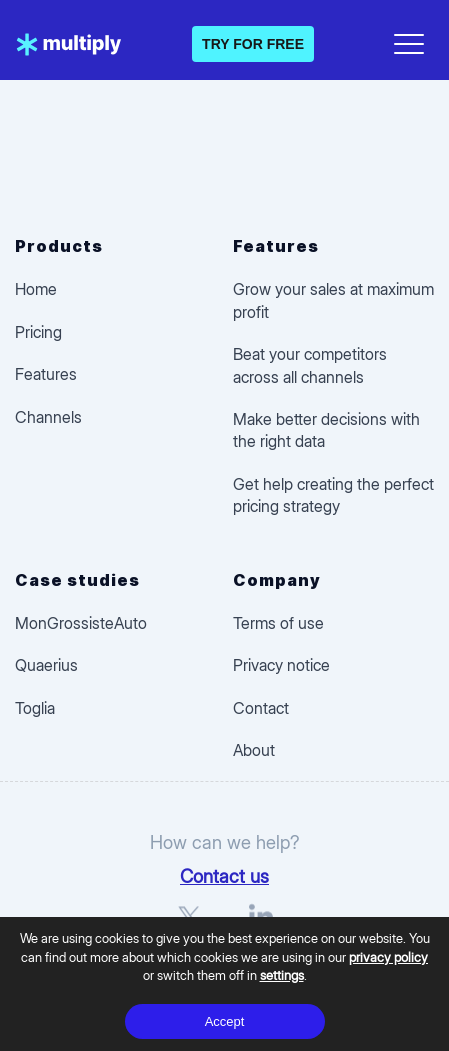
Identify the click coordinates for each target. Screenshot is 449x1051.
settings (282, 975)
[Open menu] (409, 40)
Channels (48, 417)
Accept (225, 1021)
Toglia (35, 708)
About (254, 750)
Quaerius (46, 665)
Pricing (38, 332)
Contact (261, 708)
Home (36, 289)
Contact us (224, 876)
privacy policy (388, 957)
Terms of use (278, 623)
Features (46, 374)
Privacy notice (281, 665)
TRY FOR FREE (253, 44)
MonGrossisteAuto (81, 623)
